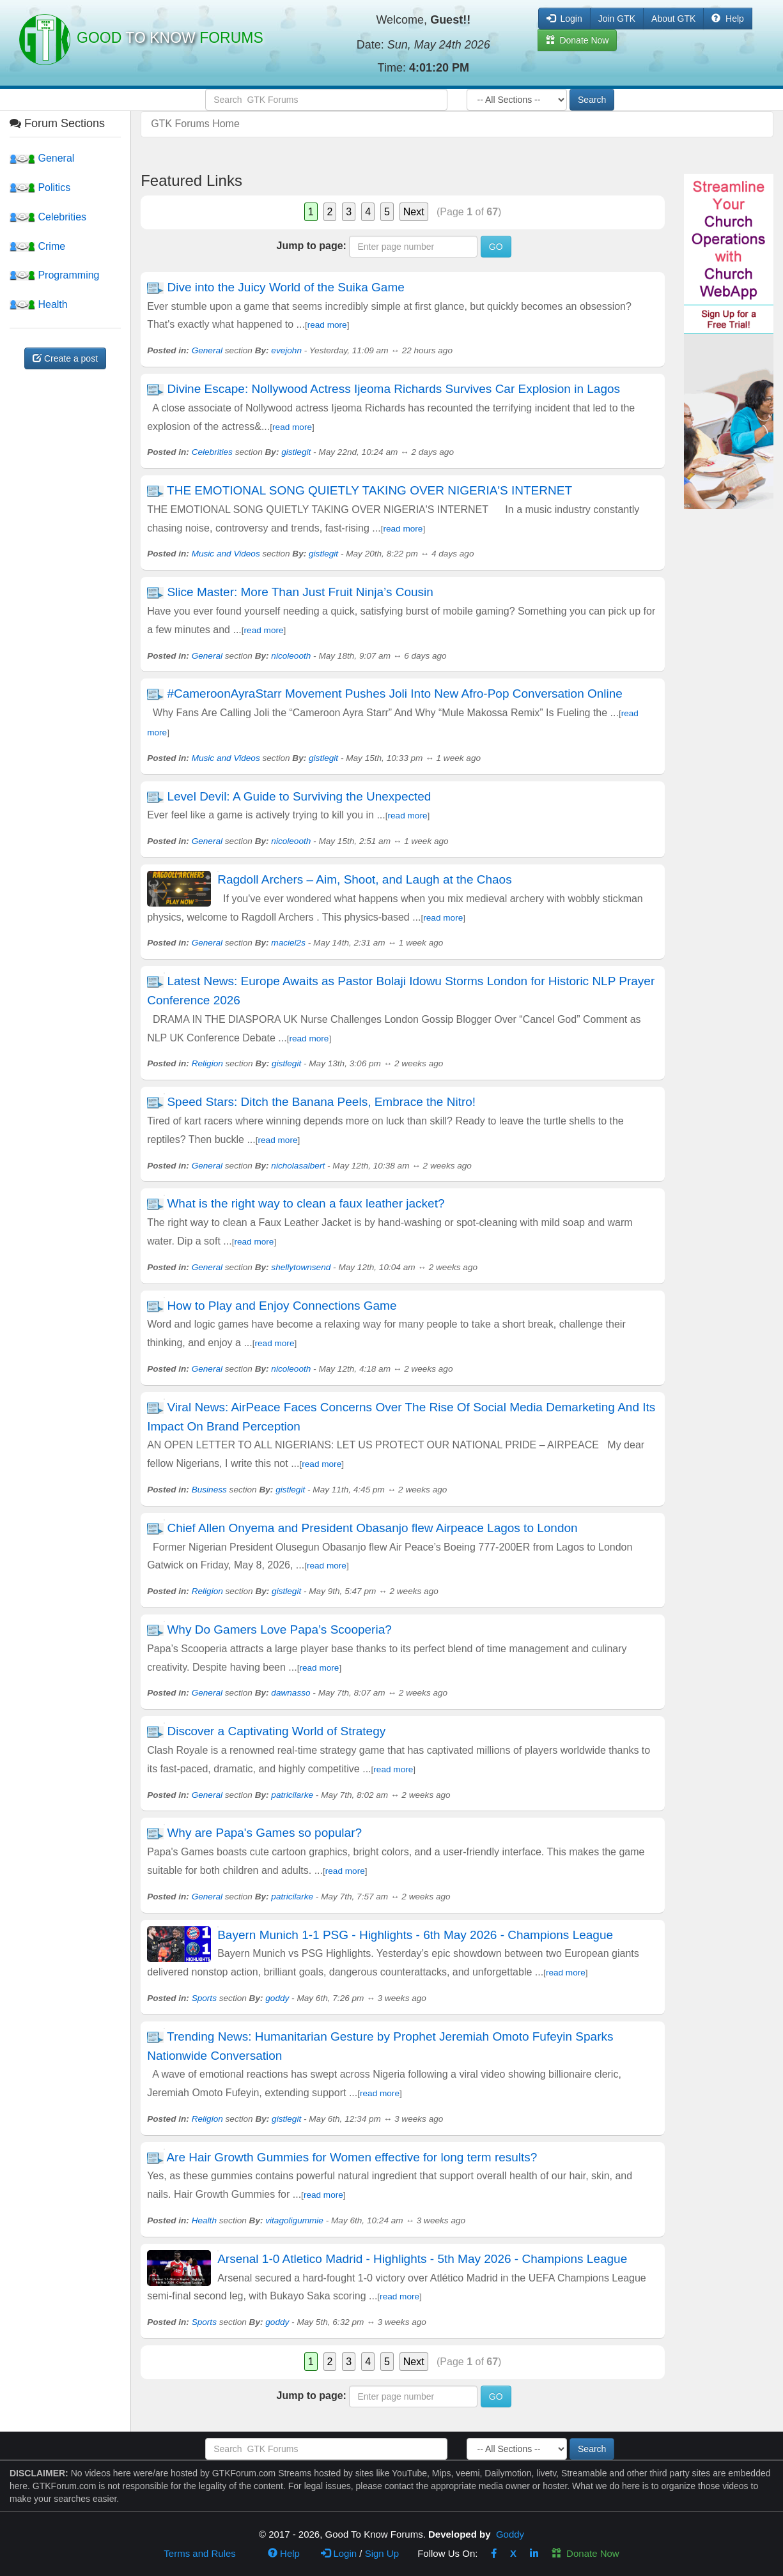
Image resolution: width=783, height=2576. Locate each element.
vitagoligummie (294, 2220)
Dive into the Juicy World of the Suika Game (285, 287)
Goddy (510, 2534)
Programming (54, 275)
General (42, 158)
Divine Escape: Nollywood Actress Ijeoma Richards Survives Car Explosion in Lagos (393, 388)
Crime (37, 246)
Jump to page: (311, 245)
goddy (277, 1998)
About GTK (673, 18)
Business (209, 1489)
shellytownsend (300, 1267)
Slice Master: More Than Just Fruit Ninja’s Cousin (302, 592)
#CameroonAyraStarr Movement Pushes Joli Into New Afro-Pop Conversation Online (395, 693)
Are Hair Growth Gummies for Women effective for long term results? (351, 2157)
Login (339, 2553)
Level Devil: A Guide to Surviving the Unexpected (300, 796)
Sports (204, 1998)
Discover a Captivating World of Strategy (276, 1731)
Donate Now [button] (577, 40)
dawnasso (290, 1693)
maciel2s (288, 942)
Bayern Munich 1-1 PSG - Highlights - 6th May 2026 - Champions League (415, 1935)
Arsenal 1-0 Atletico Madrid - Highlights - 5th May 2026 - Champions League (422, 2259)
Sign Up (382, 2553)
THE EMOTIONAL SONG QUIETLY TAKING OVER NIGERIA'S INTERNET (369, 490)
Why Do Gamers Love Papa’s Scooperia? (279, 1629)
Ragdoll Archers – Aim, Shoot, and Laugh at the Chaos (364, 879)
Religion (207, 1063)
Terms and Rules (200, 2553)
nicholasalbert (298, 1165)
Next (413, 211)
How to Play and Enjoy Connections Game (281, 1305)
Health (39, 304)
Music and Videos (226, 553)
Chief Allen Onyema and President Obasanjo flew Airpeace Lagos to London (372, 1528)
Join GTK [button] (616, 18)
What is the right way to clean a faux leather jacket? (305, 1203)
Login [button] (564, 18)
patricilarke (292, 1795)
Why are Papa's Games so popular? (264, 1832)
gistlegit (296, 452)
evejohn (286, 350)
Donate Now (585, 2553)
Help (727, 18)
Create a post (65, 358)
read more (327, 325)
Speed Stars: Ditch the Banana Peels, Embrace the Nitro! (321, 1101)
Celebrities (48, 216)
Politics (40, 187)
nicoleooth (291, 656)
